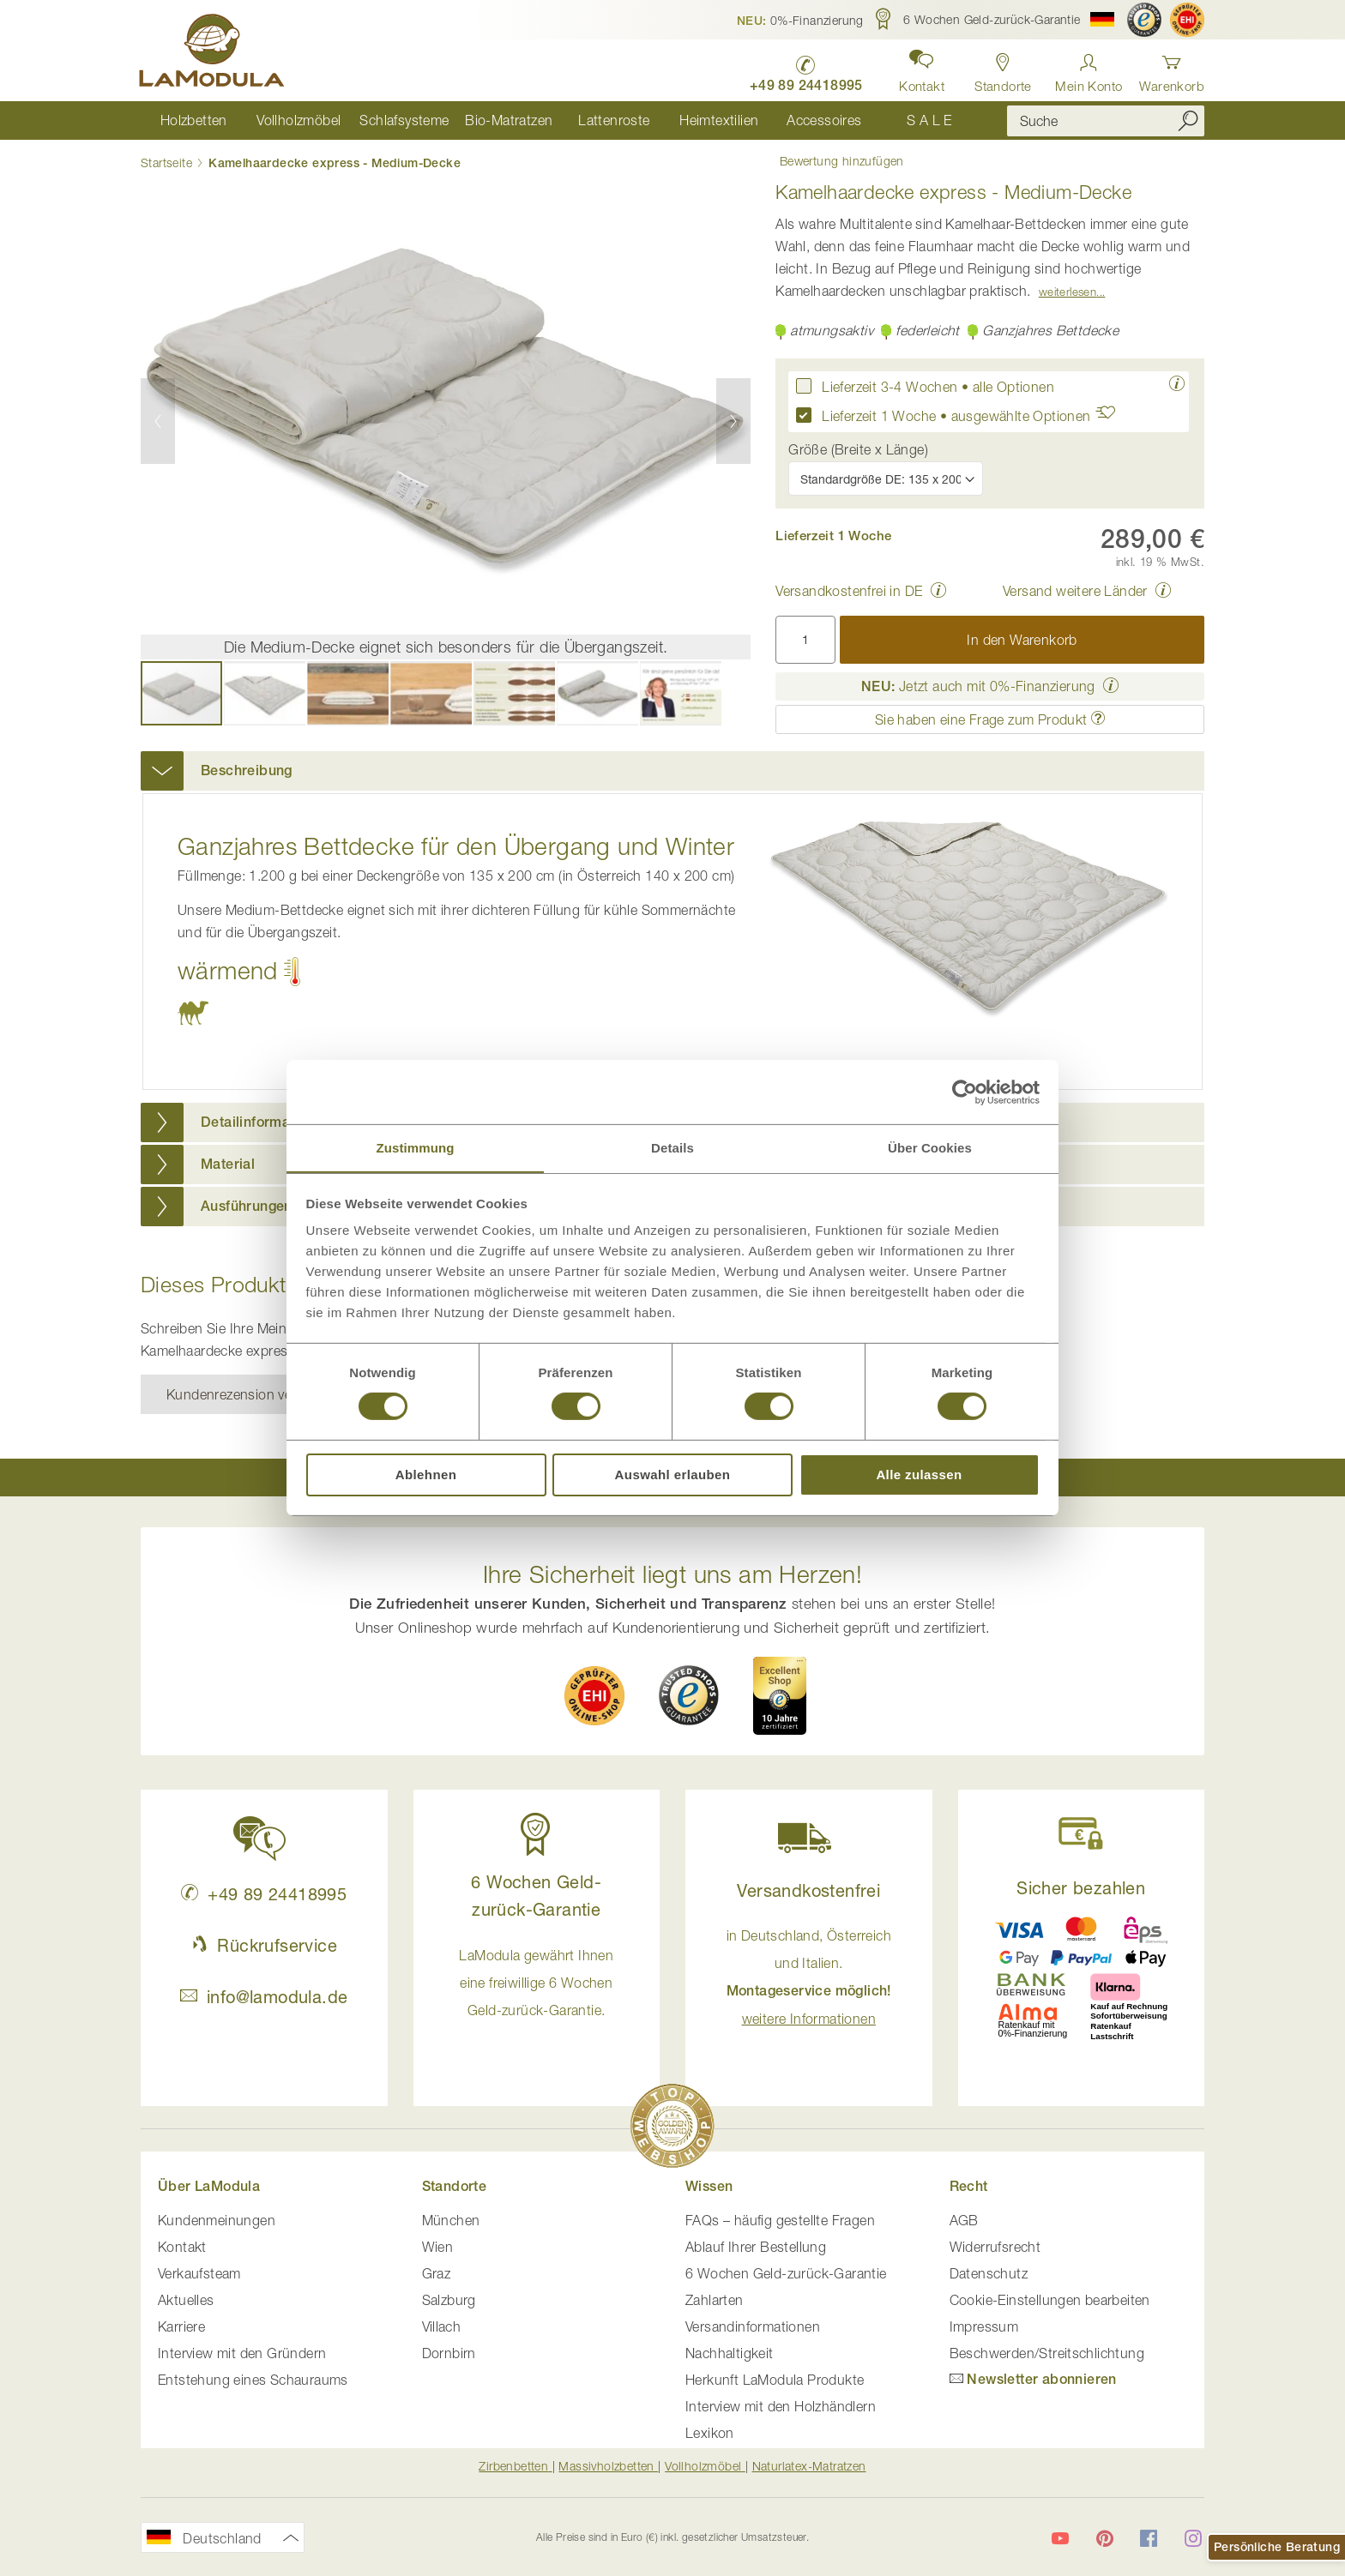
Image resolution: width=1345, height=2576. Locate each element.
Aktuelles (186, 2300)
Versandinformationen (752, 2327)
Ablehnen (426, 1474)
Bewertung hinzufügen (837, 162)
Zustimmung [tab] (416, 1147)
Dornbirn (449, 2354)
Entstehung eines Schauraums (253, 2380)
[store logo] (213, 53)
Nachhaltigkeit (729, 2354)
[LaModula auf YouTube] (1060, 2538)
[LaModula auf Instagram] (1193, 2538)
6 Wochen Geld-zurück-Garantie (786, 2274)
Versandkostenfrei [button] (808, 1890)
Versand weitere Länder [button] (1075, 591)
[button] (800, 20)
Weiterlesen (1067, 292)
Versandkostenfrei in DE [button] (848, 591)
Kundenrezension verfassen (251, 1394)
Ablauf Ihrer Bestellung (755, 2247)
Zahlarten (714, 2300)
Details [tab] (672, 1147)
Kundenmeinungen (216, 2221)
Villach (441, 2327)
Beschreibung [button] (247, 771)
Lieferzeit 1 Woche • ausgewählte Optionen (973, 415)
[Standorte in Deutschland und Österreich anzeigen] (1001, 68)
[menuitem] (193, 121)
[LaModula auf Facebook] (1148, 2538)
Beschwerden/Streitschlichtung (1047, 2354)
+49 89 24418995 (264, 1894)
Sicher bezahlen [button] (1080, 1888)
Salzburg (449, 2300)
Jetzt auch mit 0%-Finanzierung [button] (978, 687)
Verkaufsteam (199, 2274)
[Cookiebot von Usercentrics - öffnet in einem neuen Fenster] (965, 1091)
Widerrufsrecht (995, 2247)
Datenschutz (989, 2274)
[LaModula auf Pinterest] (1105, 2538)
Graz (436, 2274)
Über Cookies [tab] (930, 1147)
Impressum (984, 2327)
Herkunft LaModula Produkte (774, 2380)
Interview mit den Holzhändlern (780, 2407)
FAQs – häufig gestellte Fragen (780, 2221)
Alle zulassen (919, 1474)
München (451, 2221)
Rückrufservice (264, 1945)
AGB (964, 2221)
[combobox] (1105, 120)
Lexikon (709, 2433)
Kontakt (182, 2247)
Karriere (181, 2327)
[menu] (561, 121)
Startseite (166, 163)
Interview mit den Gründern (242, 2354)
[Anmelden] (1088, 68)
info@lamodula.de (263, 1997)
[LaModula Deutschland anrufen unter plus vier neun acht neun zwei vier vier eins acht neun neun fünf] (802, 69)
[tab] (672, 771)
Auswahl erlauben (673, 1474)
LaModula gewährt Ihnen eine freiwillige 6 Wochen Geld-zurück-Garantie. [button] (536, 1982)
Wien (438, 2247)
